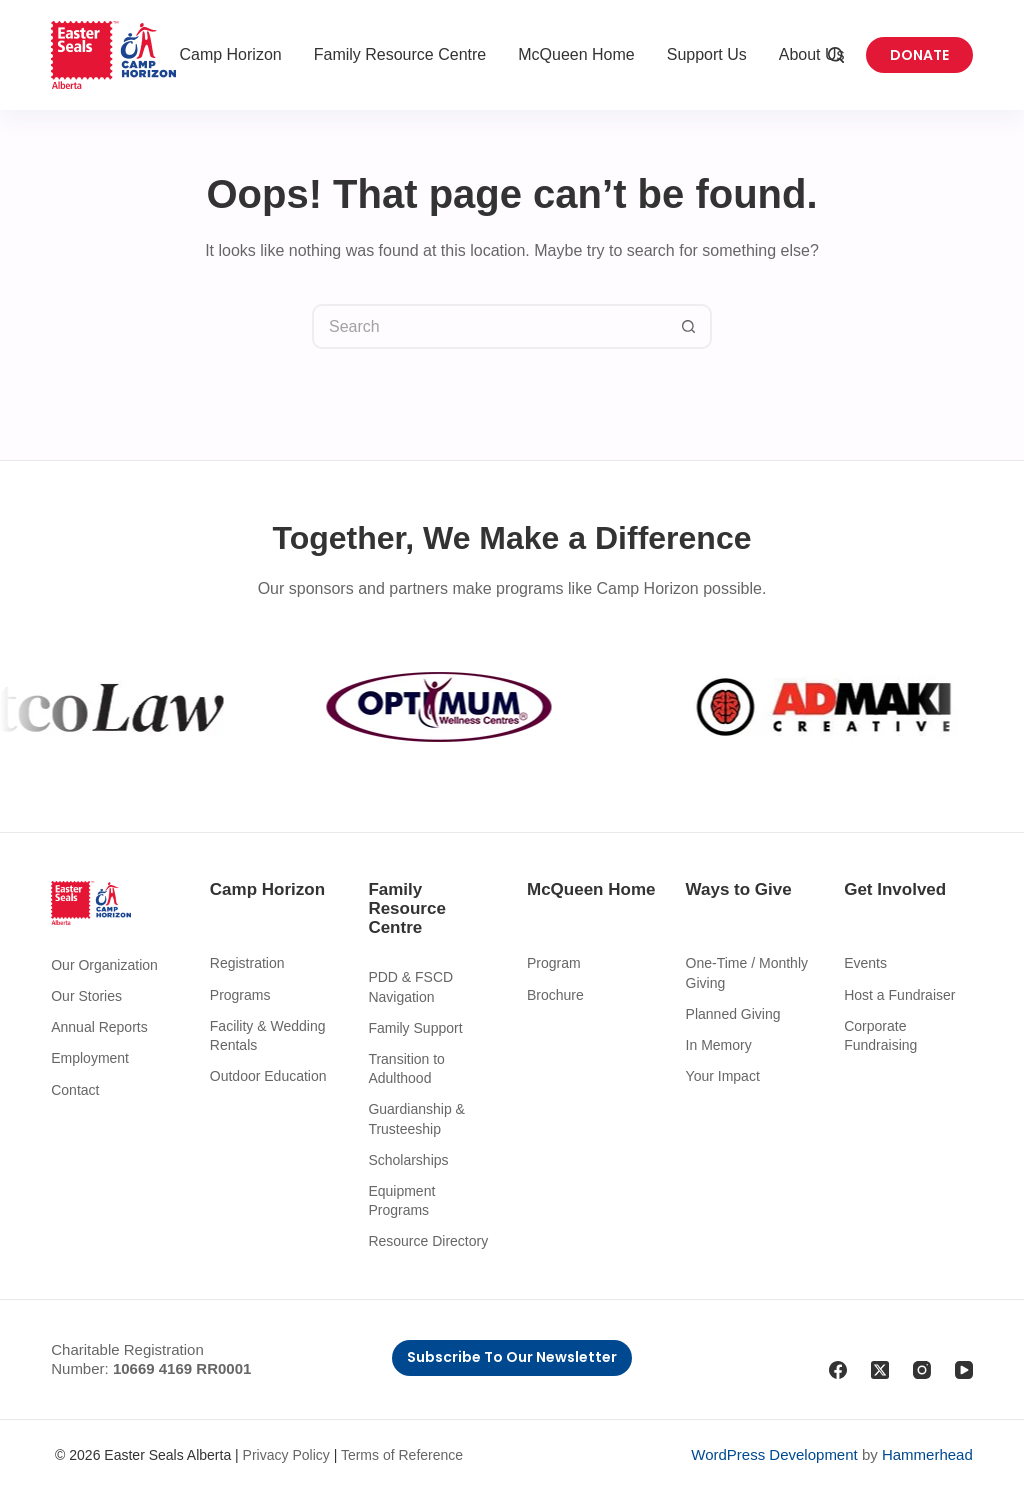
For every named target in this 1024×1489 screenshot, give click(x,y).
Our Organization (104, 965)
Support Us (707, 54)
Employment (90, 1058)
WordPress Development (774, 1454)
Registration (247, 963)
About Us (812, 54)
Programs (240, 995)
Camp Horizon (230, 54)
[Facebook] (838, 1370)
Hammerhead (927, 1454)
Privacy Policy (286, 1455)
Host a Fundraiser (899, 995)
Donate (919, 55)
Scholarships (408, 1160)
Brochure (555, 995)
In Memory (719, 1045)
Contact (75, 1090)
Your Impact (723, 1076)
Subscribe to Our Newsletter (512, 1357)
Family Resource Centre (400, 54)
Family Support (415, 1028)
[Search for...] (489, 326)
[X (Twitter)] (880, 1370)
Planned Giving (733, 1014)
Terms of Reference (402, 1455)
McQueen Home (576, 54)
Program (554, 963)
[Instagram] (922, 1370)
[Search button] (689, 326)
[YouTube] (964, 1370)
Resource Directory (428, 1241)
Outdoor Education (268, 1076)
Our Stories (86, 996)
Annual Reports (99, 1027)
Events (865, 963)
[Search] (836, 55)
